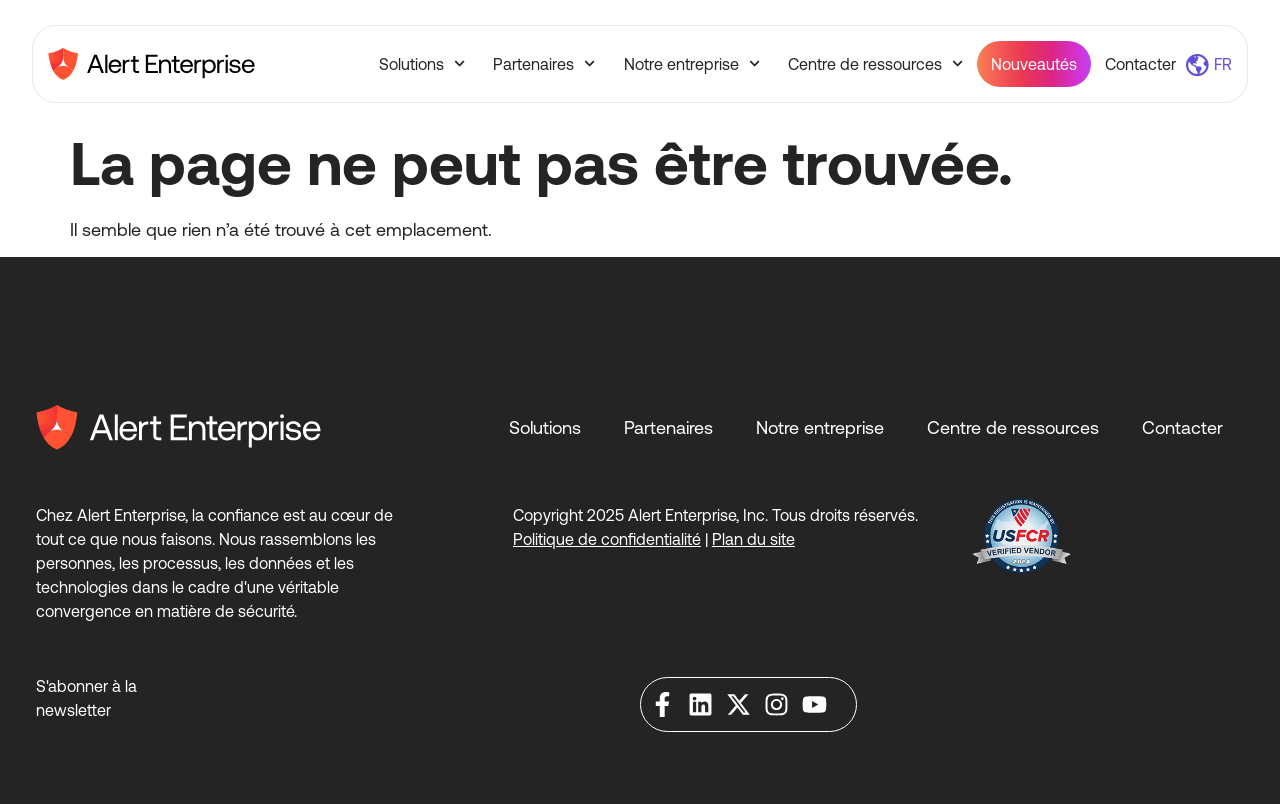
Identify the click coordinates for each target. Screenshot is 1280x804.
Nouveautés (1034, 64)
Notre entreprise (692, 63)
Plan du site (753, 539)
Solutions (422, 63)
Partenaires (544, 63)
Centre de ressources (875, 63)
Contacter (1140, 64)
